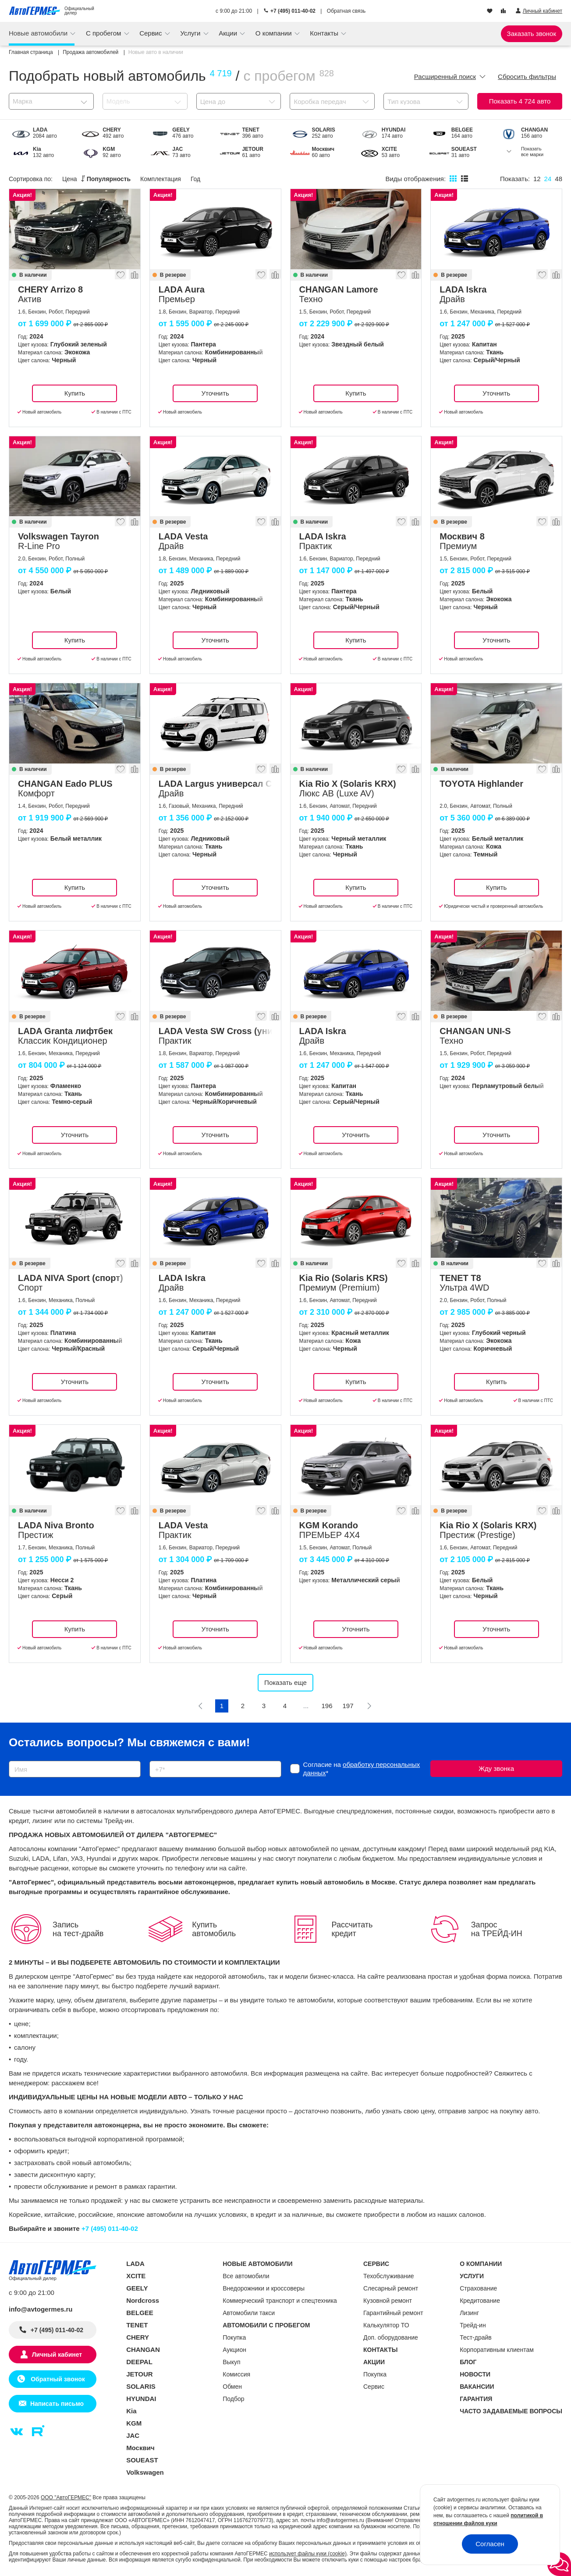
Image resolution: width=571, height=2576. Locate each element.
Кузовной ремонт (387, 2300)
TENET (137, 2325)
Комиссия (236, 2374)
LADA (135, 2263)
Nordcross (142, 2300)
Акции (229, 33)
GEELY (137, 2288)
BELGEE (139, 2312)
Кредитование (480, 2300)
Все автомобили (246, 2276)
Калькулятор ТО (386, 2325)
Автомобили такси (249, 2312)
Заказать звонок (531, 33)
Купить (74, 393)
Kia (131, 2411)
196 (326, 1705)
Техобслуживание (388, 2276)
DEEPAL (139, 2361)
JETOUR (139, 2374)
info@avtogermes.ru (41, 2309)
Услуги (191, 33)
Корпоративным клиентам (497, 2349)
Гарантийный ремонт (393, 2312)
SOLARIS (141, 2386)
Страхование (478, 2288)
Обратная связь (346, 11)
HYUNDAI (141, 2398)
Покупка (234, 2337)
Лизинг (469, 2312)
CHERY (137, 2337)
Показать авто (520, 101)
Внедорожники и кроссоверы (264, 2288)
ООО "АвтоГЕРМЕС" (66, 2497)
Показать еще (285, 1682)
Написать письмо (57, 2403)
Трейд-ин (473, 2325)
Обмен (232, 2386)
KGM (134, 2423)
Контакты (325, 33)
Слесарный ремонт (390, 2288)
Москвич (140, 2447)
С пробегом (104, 33)
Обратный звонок (57, 2379)
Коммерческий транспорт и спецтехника (280, 2300)
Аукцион (234, 2349)
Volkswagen (145, 2472)
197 (347, 1705)
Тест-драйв (476, 2337)
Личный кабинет (57, 2354)
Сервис (151, 33)
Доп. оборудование (390, 2337)
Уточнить (215, 393)
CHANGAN (143, 2349)
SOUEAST (142, 2460)
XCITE (135, 2276)
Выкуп (231, 2361)
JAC (132, 2435)
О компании (274, 33)
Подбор (233, 2398)
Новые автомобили (39, 33)
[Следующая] (369, 1706)
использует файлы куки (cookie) (308, 2554)
